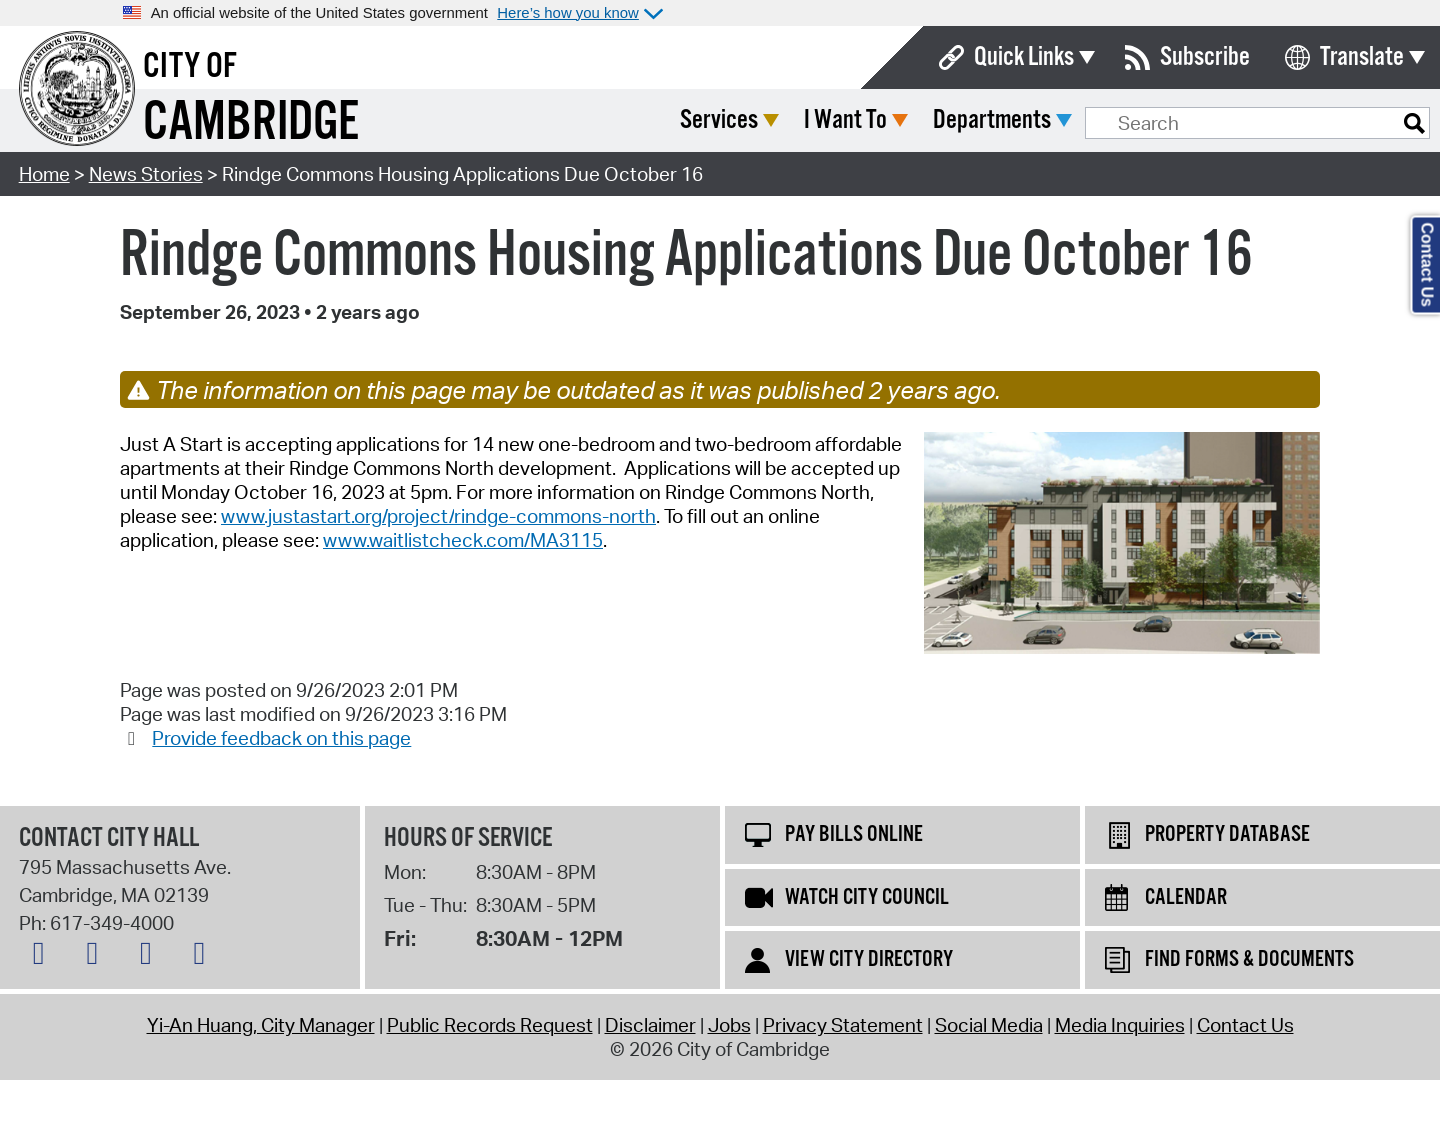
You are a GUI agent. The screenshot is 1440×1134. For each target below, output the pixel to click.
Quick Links (1024, 57)
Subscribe (1205, 57)
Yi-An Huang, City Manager (261, 1025)
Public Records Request (490, 1025)
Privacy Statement (843, 1025)
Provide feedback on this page (281, 738)
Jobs (729, 1025)
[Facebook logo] (97, 957)
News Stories (146, 174)
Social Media (989, 1025)
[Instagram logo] (151, 957)
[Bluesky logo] (44, 957)
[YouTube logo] (204, 957)
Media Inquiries (1120, 1025)
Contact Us (1245, 1025)
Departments (1141, 120)
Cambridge (251, 123)
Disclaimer (650, 1025)
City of (190, 67)
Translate (1362, 57)
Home (44, 174)
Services (868, 120)
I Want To (994, 120)
